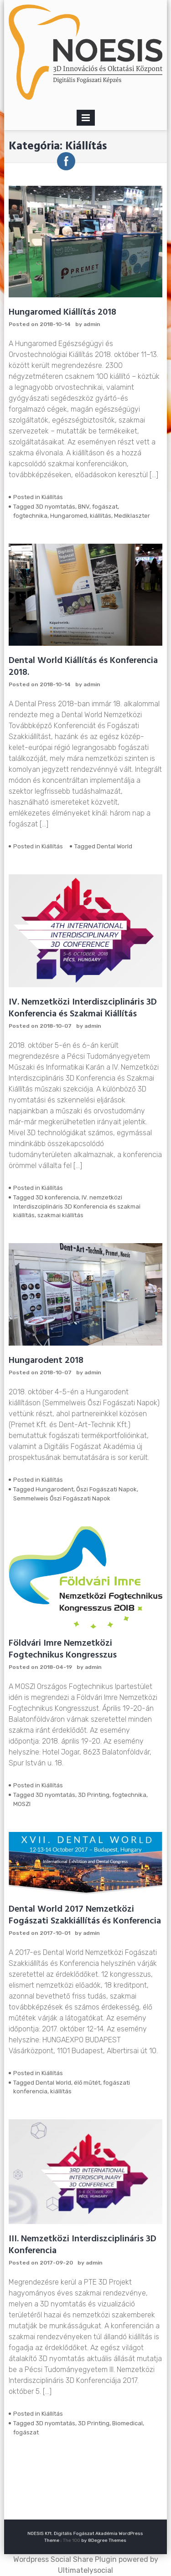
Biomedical (127, 2423)
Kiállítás (52, 497)
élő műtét (87, 2082)
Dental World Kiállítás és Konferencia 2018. (83, 666)
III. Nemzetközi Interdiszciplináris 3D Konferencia (82, 2245)
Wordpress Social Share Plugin (66, 2559)
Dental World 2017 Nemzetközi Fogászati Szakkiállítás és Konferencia (85, 1915)
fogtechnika (30, 515)
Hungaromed (68, 515)
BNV (83, 506)
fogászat (105, 506)
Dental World (114, 846)
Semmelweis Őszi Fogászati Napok (61, 1498)
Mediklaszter (132, 515)
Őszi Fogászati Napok (106, 1489)
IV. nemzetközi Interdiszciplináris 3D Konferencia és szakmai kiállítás (76, 1206)
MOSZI (22, 1804)
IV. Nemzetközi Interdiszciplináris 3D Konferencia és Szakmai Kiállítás (83, 1008)
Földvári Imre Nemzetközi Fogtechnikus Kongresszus (63, 1649)
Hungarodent (54, 1489)
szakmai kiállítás (60, 1215)
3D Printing (93, 1794)
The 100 (76, 2539)
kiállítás (100, 515)
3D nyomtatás (55, 506)
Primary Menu (86, 119)
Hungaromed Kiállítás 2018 (62, 312)
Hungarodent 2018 (46, 1360)
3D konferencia (57, 1197)
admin (91, 324)
